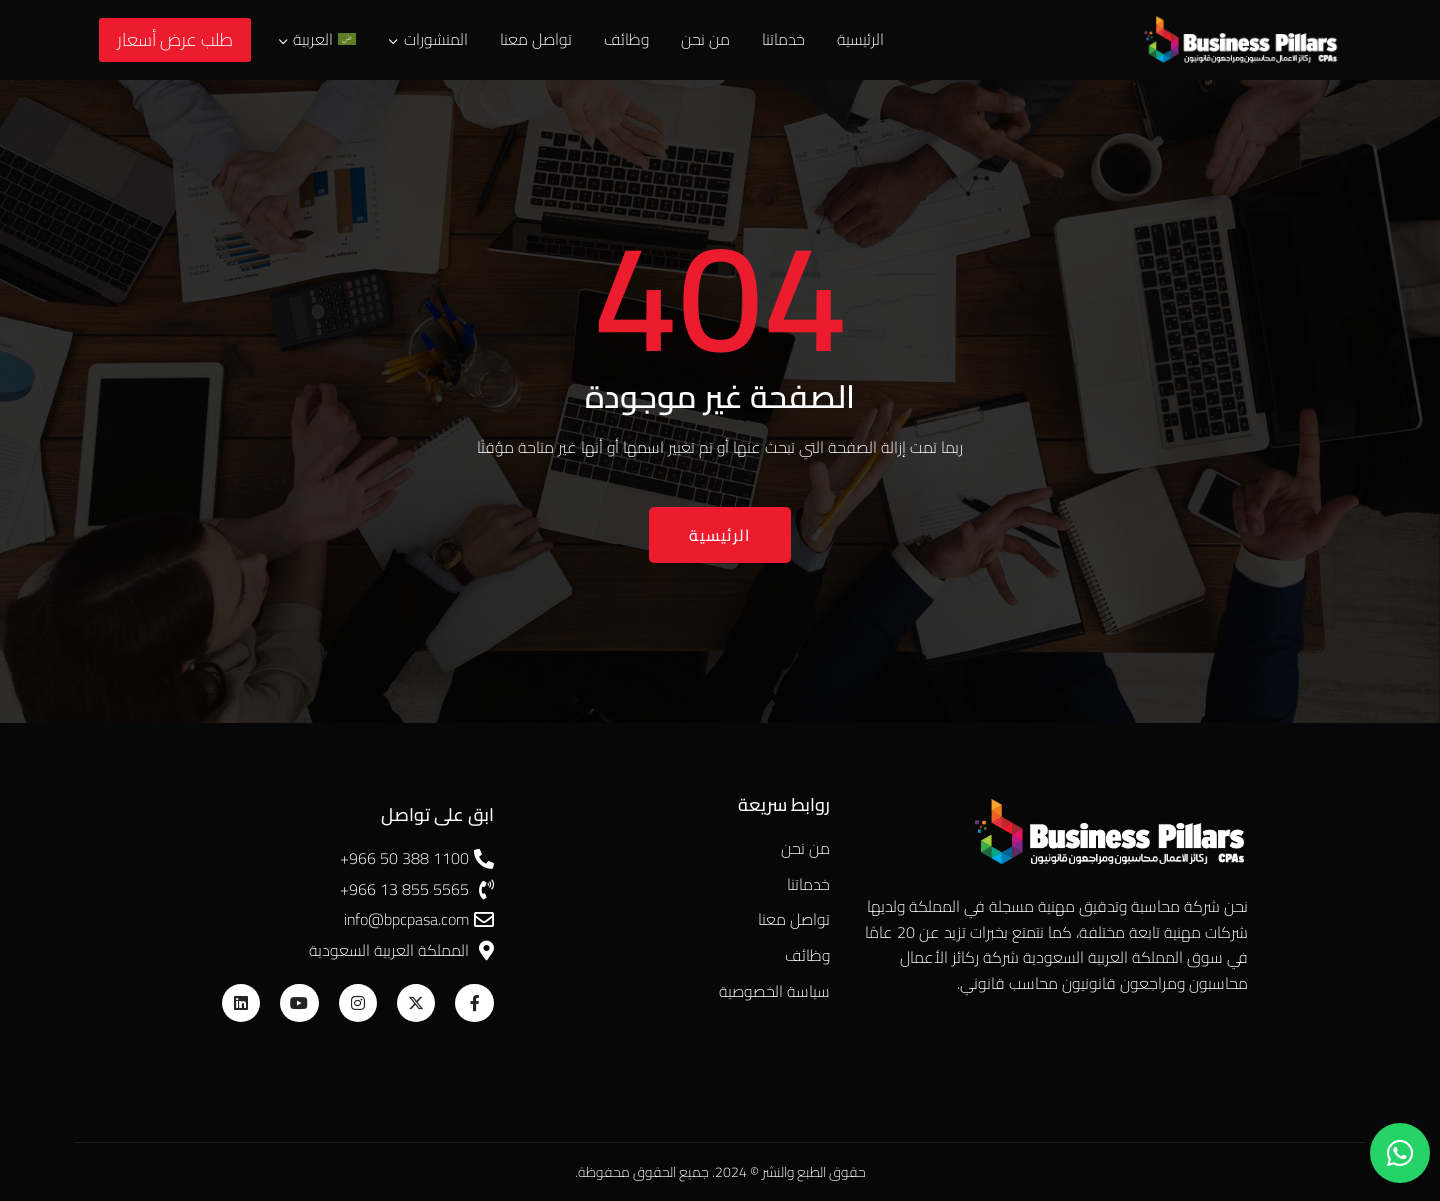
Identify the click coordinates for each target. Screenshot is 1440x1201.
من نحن (705, 39)
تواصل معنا (536, 39)
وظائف (626, 39)
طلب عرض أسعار (175, 39)
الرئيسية (860, 39)
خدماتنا (783, 39)
